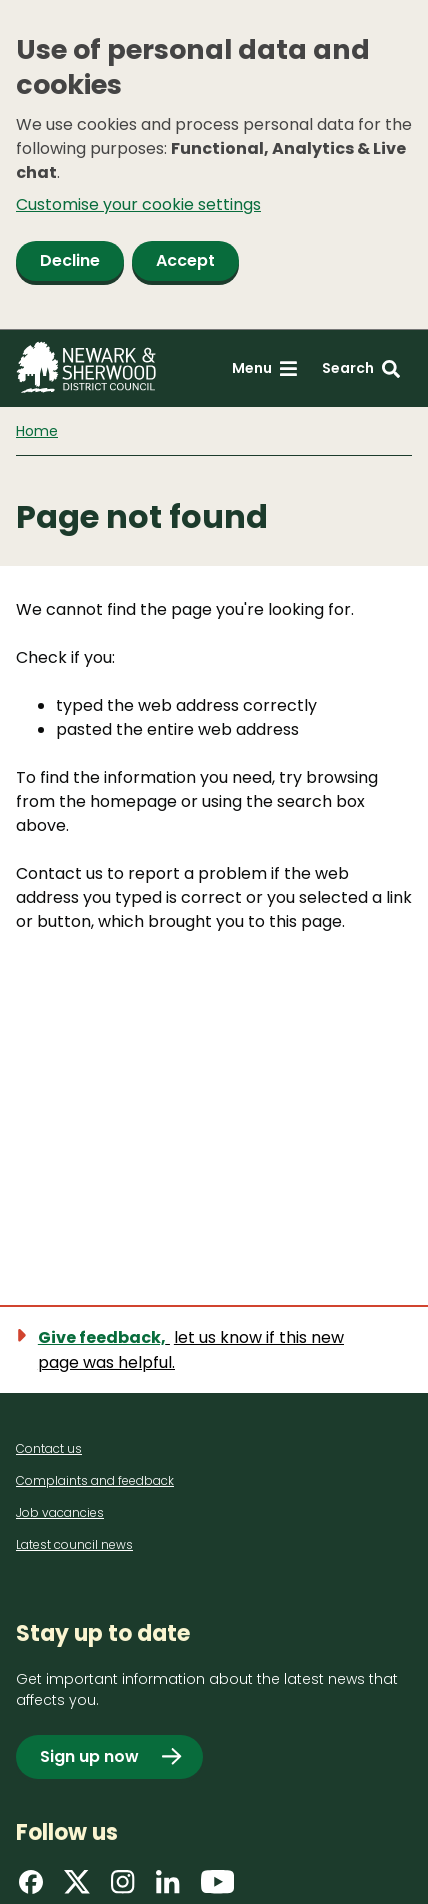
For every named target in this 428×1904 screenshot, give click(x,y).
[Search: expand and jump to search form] (361, 368)
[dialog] (214, 165)
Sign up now (89, 1756)
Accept (185, 260)
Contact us (49, 1448)
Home (37, 431)
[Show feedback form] (214, 1350)
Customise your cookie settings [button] (138, 204)
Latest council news (74, 1544)
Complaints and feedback (95, 1480)
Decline (70, 260)
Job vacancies (60, 1512)
